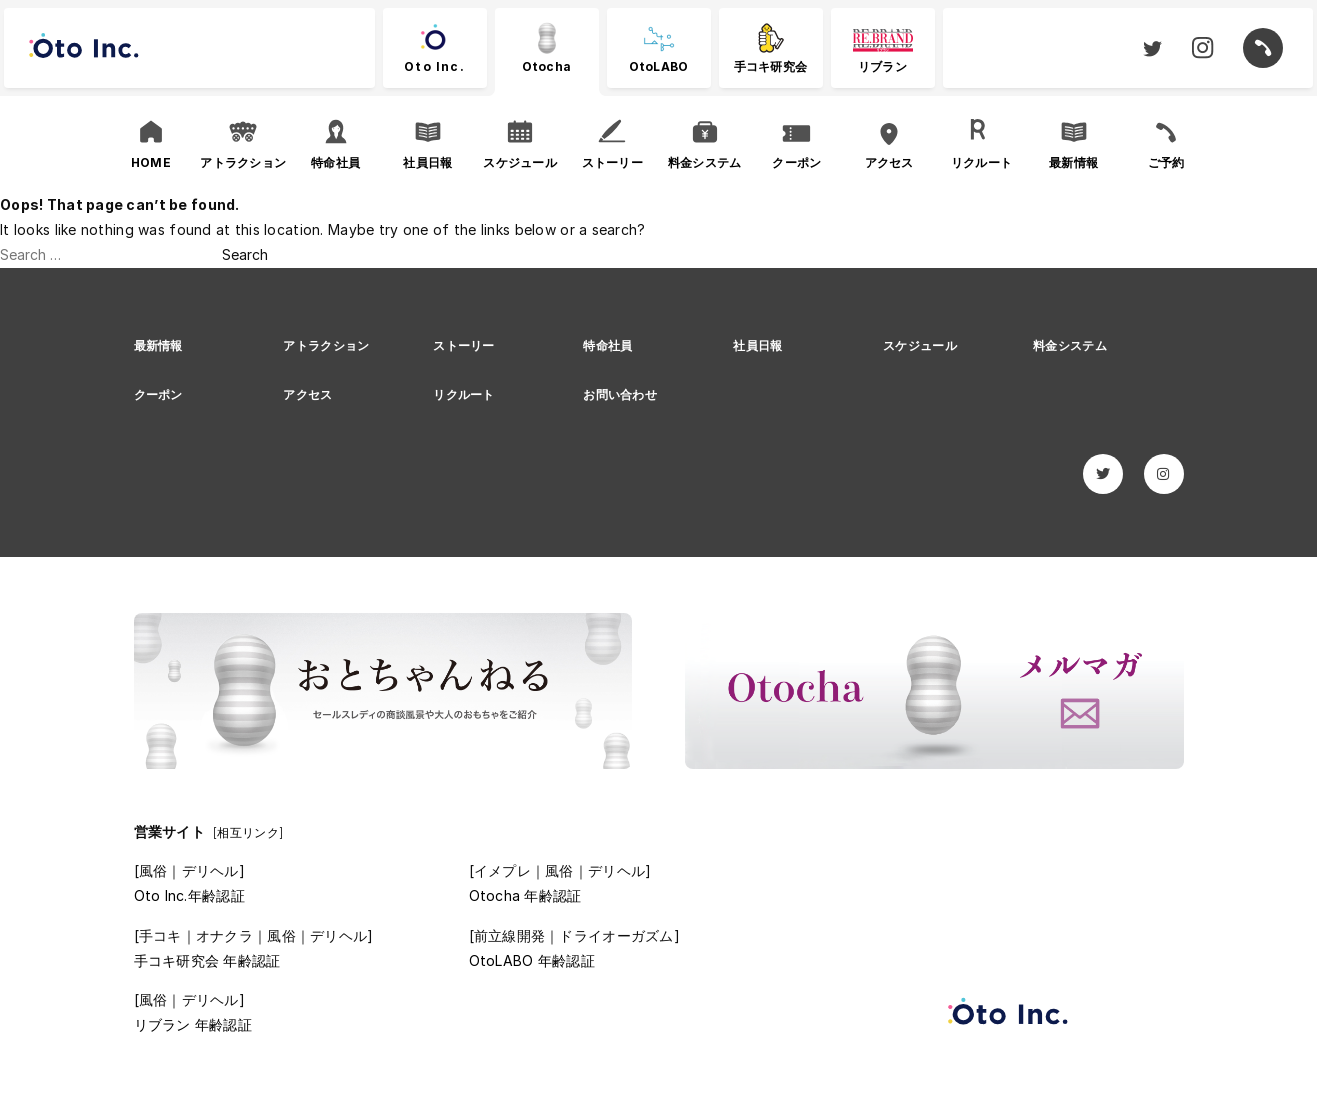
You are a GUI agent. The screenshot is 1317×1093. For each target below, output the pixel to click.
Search (245, 254)
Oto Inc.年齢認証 (189, 895)
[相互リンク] (248, 832)
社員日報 (757, 345)
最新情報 (158, 345)
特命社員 (607, 345)
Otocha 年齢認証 (525, 895)
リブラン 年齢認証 (193, 1024)
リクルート (463, 394)
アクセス (307, 394)
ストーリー (463, 345)
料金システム (1070, 345)
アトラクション (326, 345)
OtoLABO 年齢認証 (532, 960)
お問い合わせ (620, 394)
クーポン (158, 394)
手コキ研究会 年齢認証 (207, 960)
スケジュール (920, 345)
